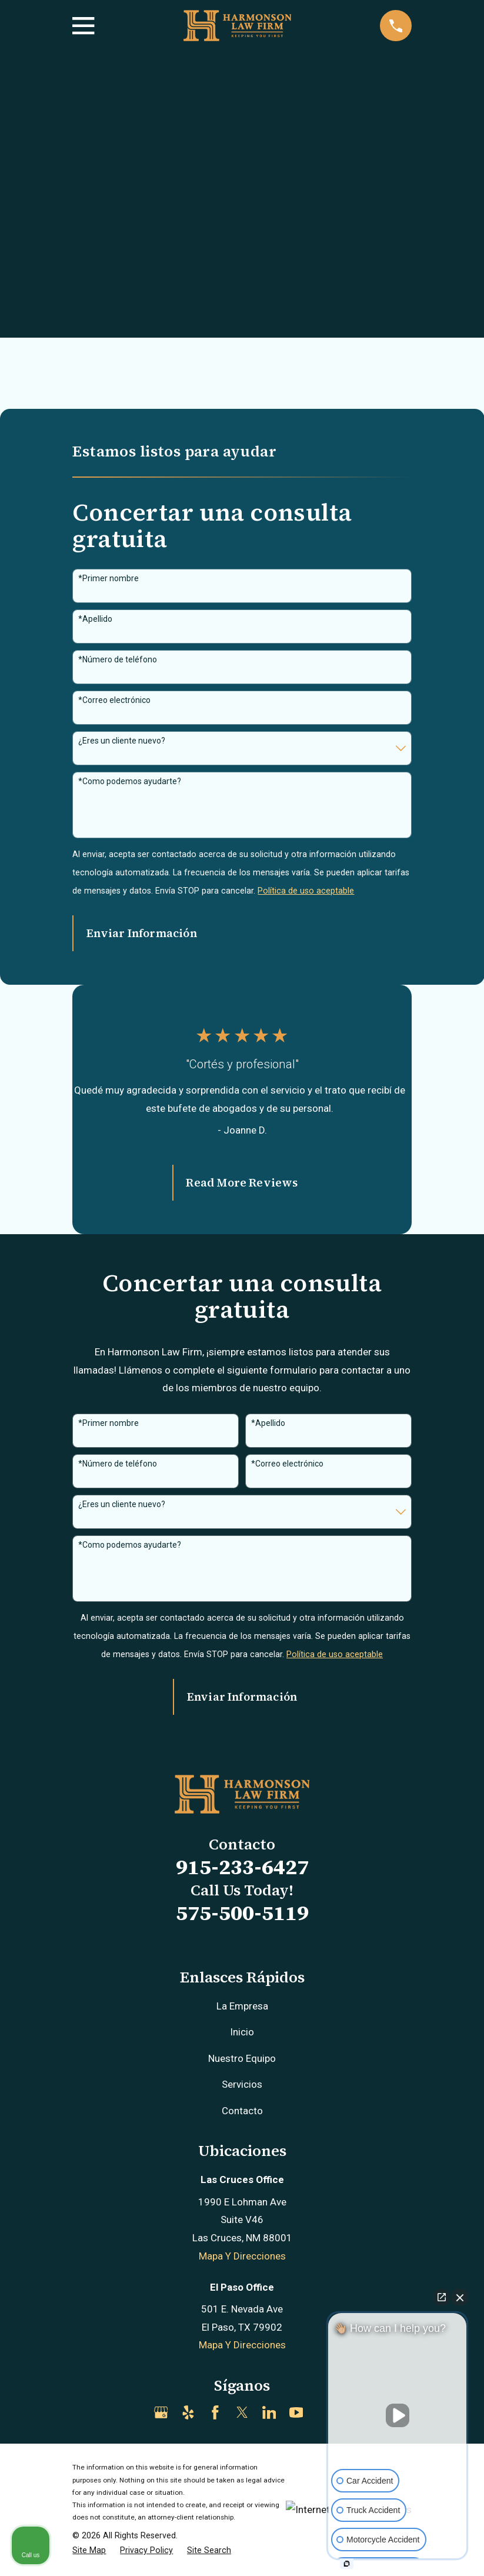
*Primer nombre (108, 578)
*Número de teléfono (117, 659)
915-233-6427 (242, 1866)
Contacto (242, 2111)
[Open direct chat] (441, 2297)
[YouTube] (296, 2412)
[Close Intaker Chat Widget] (460, 2297)
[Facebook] (215, 2412)
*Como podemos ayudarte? (129, 781)
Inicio (242, 2032)
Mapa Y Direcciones (242, 2256)
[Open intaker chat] (346, 2563)
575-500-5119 (242, 1912)
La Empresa (242, 2006)
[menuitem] (89, 2550)
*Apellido (95, 619)
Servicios (242, 2084)
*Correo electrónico (114, 700)
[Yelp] (188, 2412)
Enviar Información (141, 933)
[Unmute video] (397, 2415)
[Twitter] (242, 2412)
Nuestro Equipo (242, 2058)
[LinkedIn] (269, 2412)
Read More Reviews (242, 1182)
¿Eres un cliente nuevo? (121, 740)
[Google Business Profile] (161, 2412)
